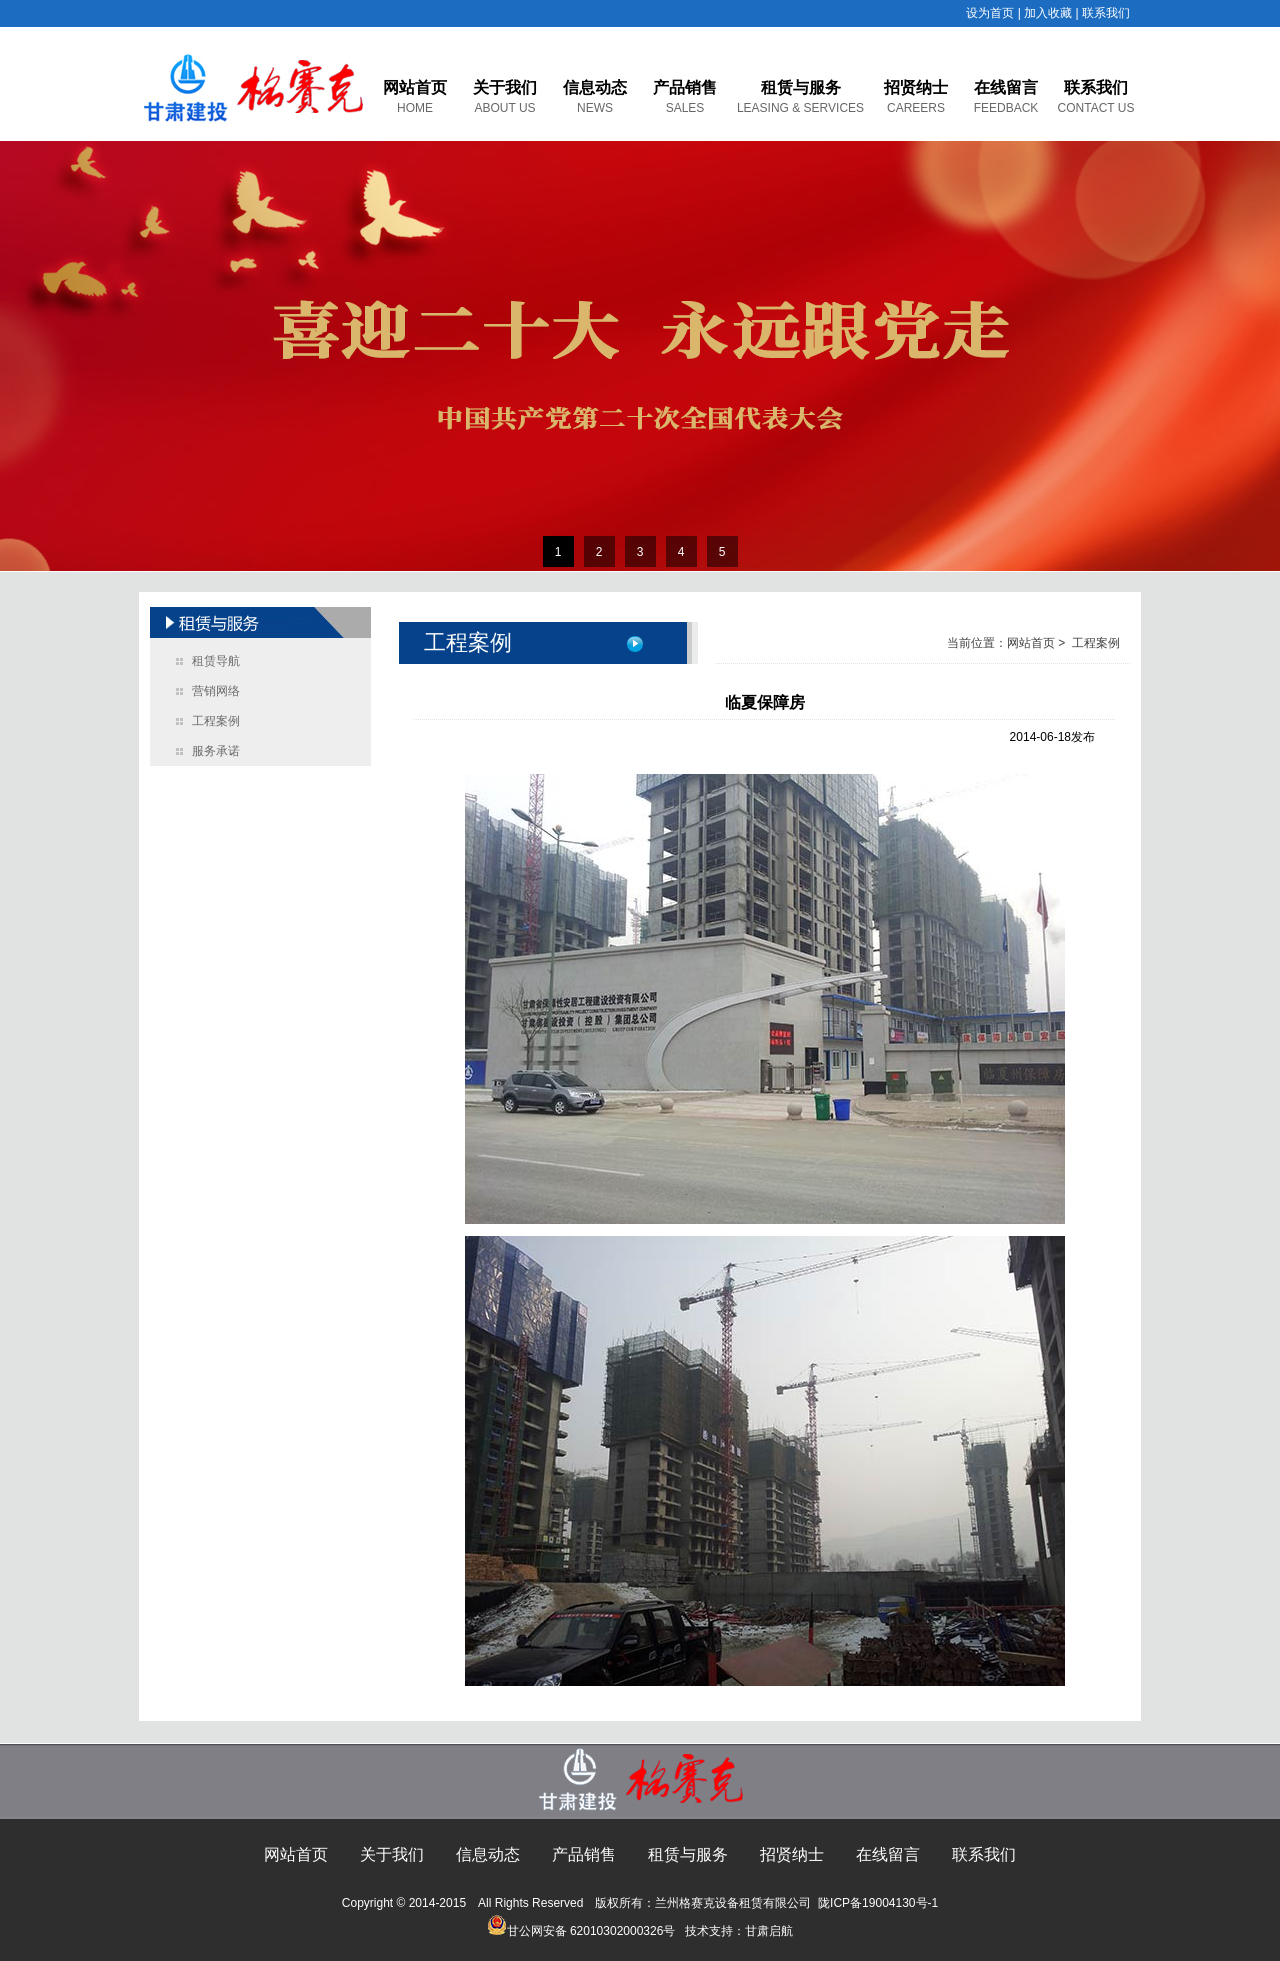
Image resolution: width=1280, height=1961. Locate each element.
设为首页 (990, 13)
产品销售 (685, 87)
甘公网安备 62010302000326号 (581, 1931)
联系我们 (1106, 13)
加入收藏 (1048, 13)
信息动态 (595, 87)
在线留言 (1006, 87)
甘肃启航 (769, 1931)
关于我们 (505, 87)
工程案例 (216, 721)
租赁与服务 (801, 87)
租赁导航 (216, 661)
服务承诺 (216, 751)
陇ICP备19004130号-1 (878, 1903)
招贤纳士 (916, 87)
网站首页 (415, 87)
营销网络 (216, 691)
